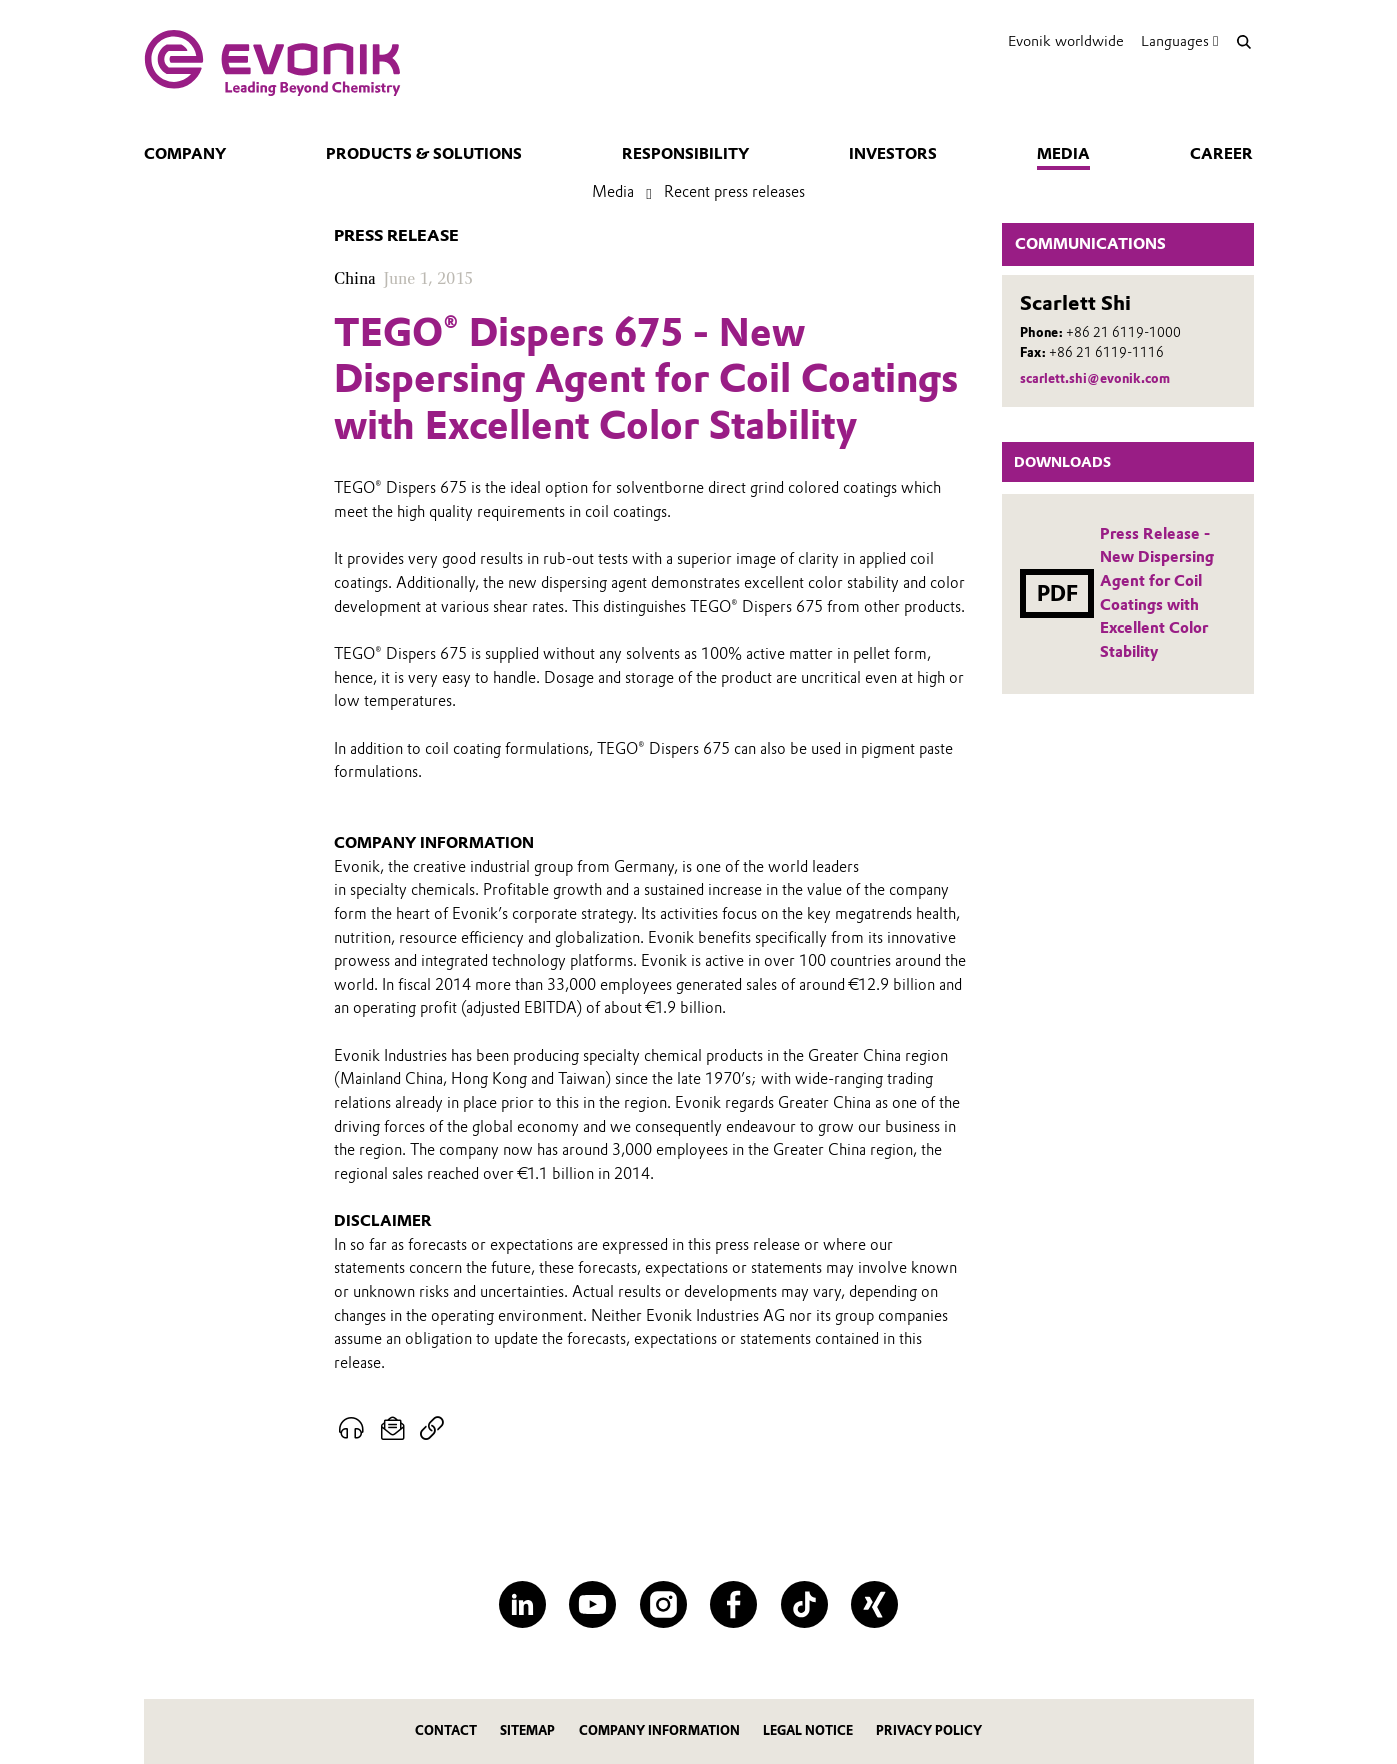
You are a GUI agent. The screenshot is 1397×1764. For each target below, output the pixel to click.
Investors (893, 154)
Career (1221, 154)
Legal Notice (808, 1730)
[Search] (1244, 41)
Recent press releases (734, 192)
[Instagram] (663, 1604)
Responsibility (685, 154)
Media (1063, 154)
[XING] (874, 1604)
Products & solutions (424, 154)
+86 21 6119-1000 (1123, 332)
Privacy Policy (929, 1730)
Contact (446, 1730)
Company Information (659, 1730)
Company (185, 154)
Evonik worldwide (1066, 41)
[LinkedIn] (522, 1604)
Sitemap (527, 1730)
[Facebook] (733, 1604)
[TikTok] (804, 1604)
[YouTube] (592, 1604)
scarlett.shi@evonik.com (1095, 378)
